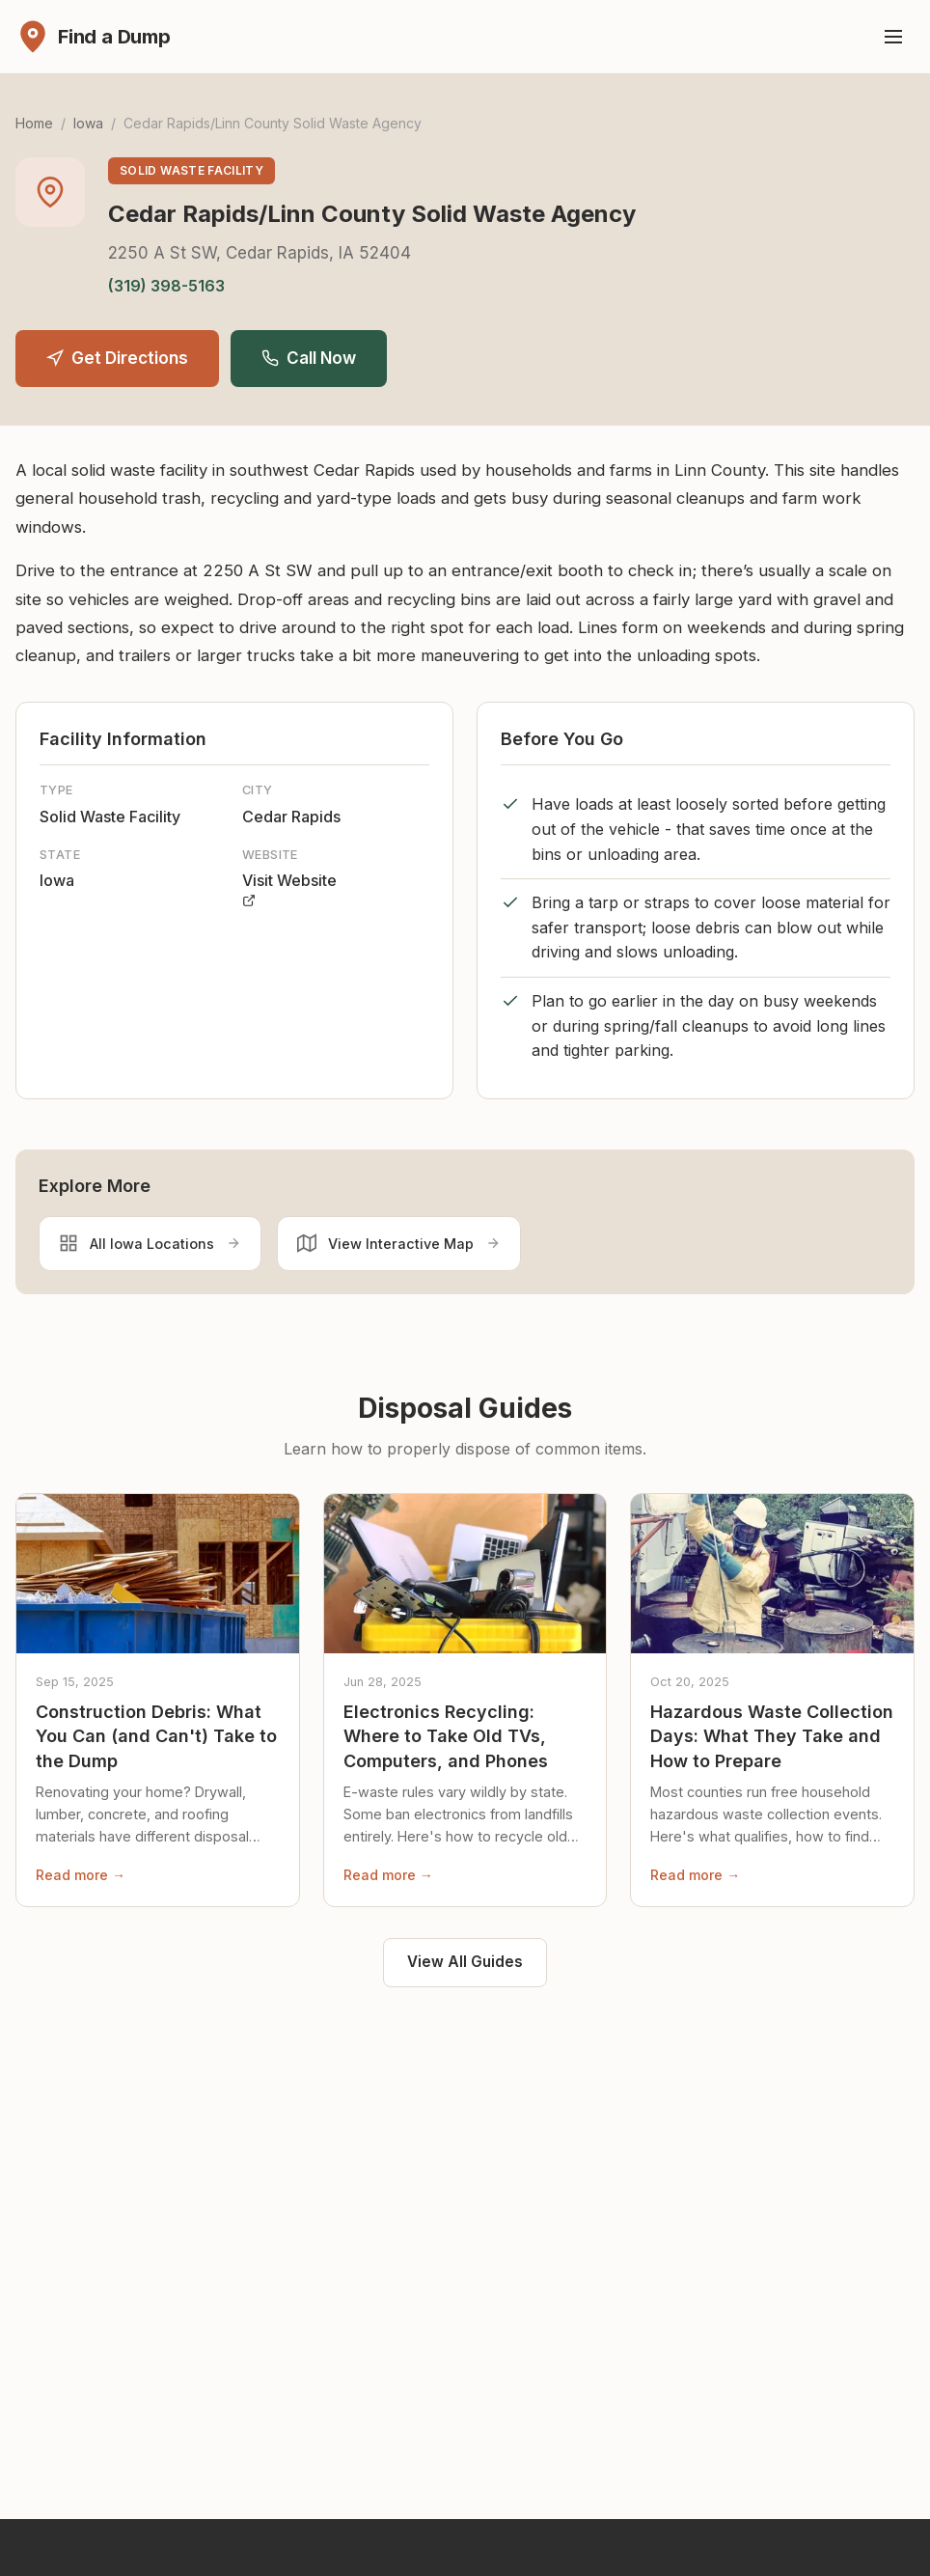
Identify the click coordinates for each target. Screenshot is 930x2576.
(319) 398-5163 (166, 285)
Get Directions (117, 358)
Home (34, 123)
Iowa (88, 123)
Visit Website (289, 889)
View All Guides (465, 1962)
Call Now (308, 358)
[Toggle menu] (893, 36)
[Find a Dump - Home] (93, 36)
